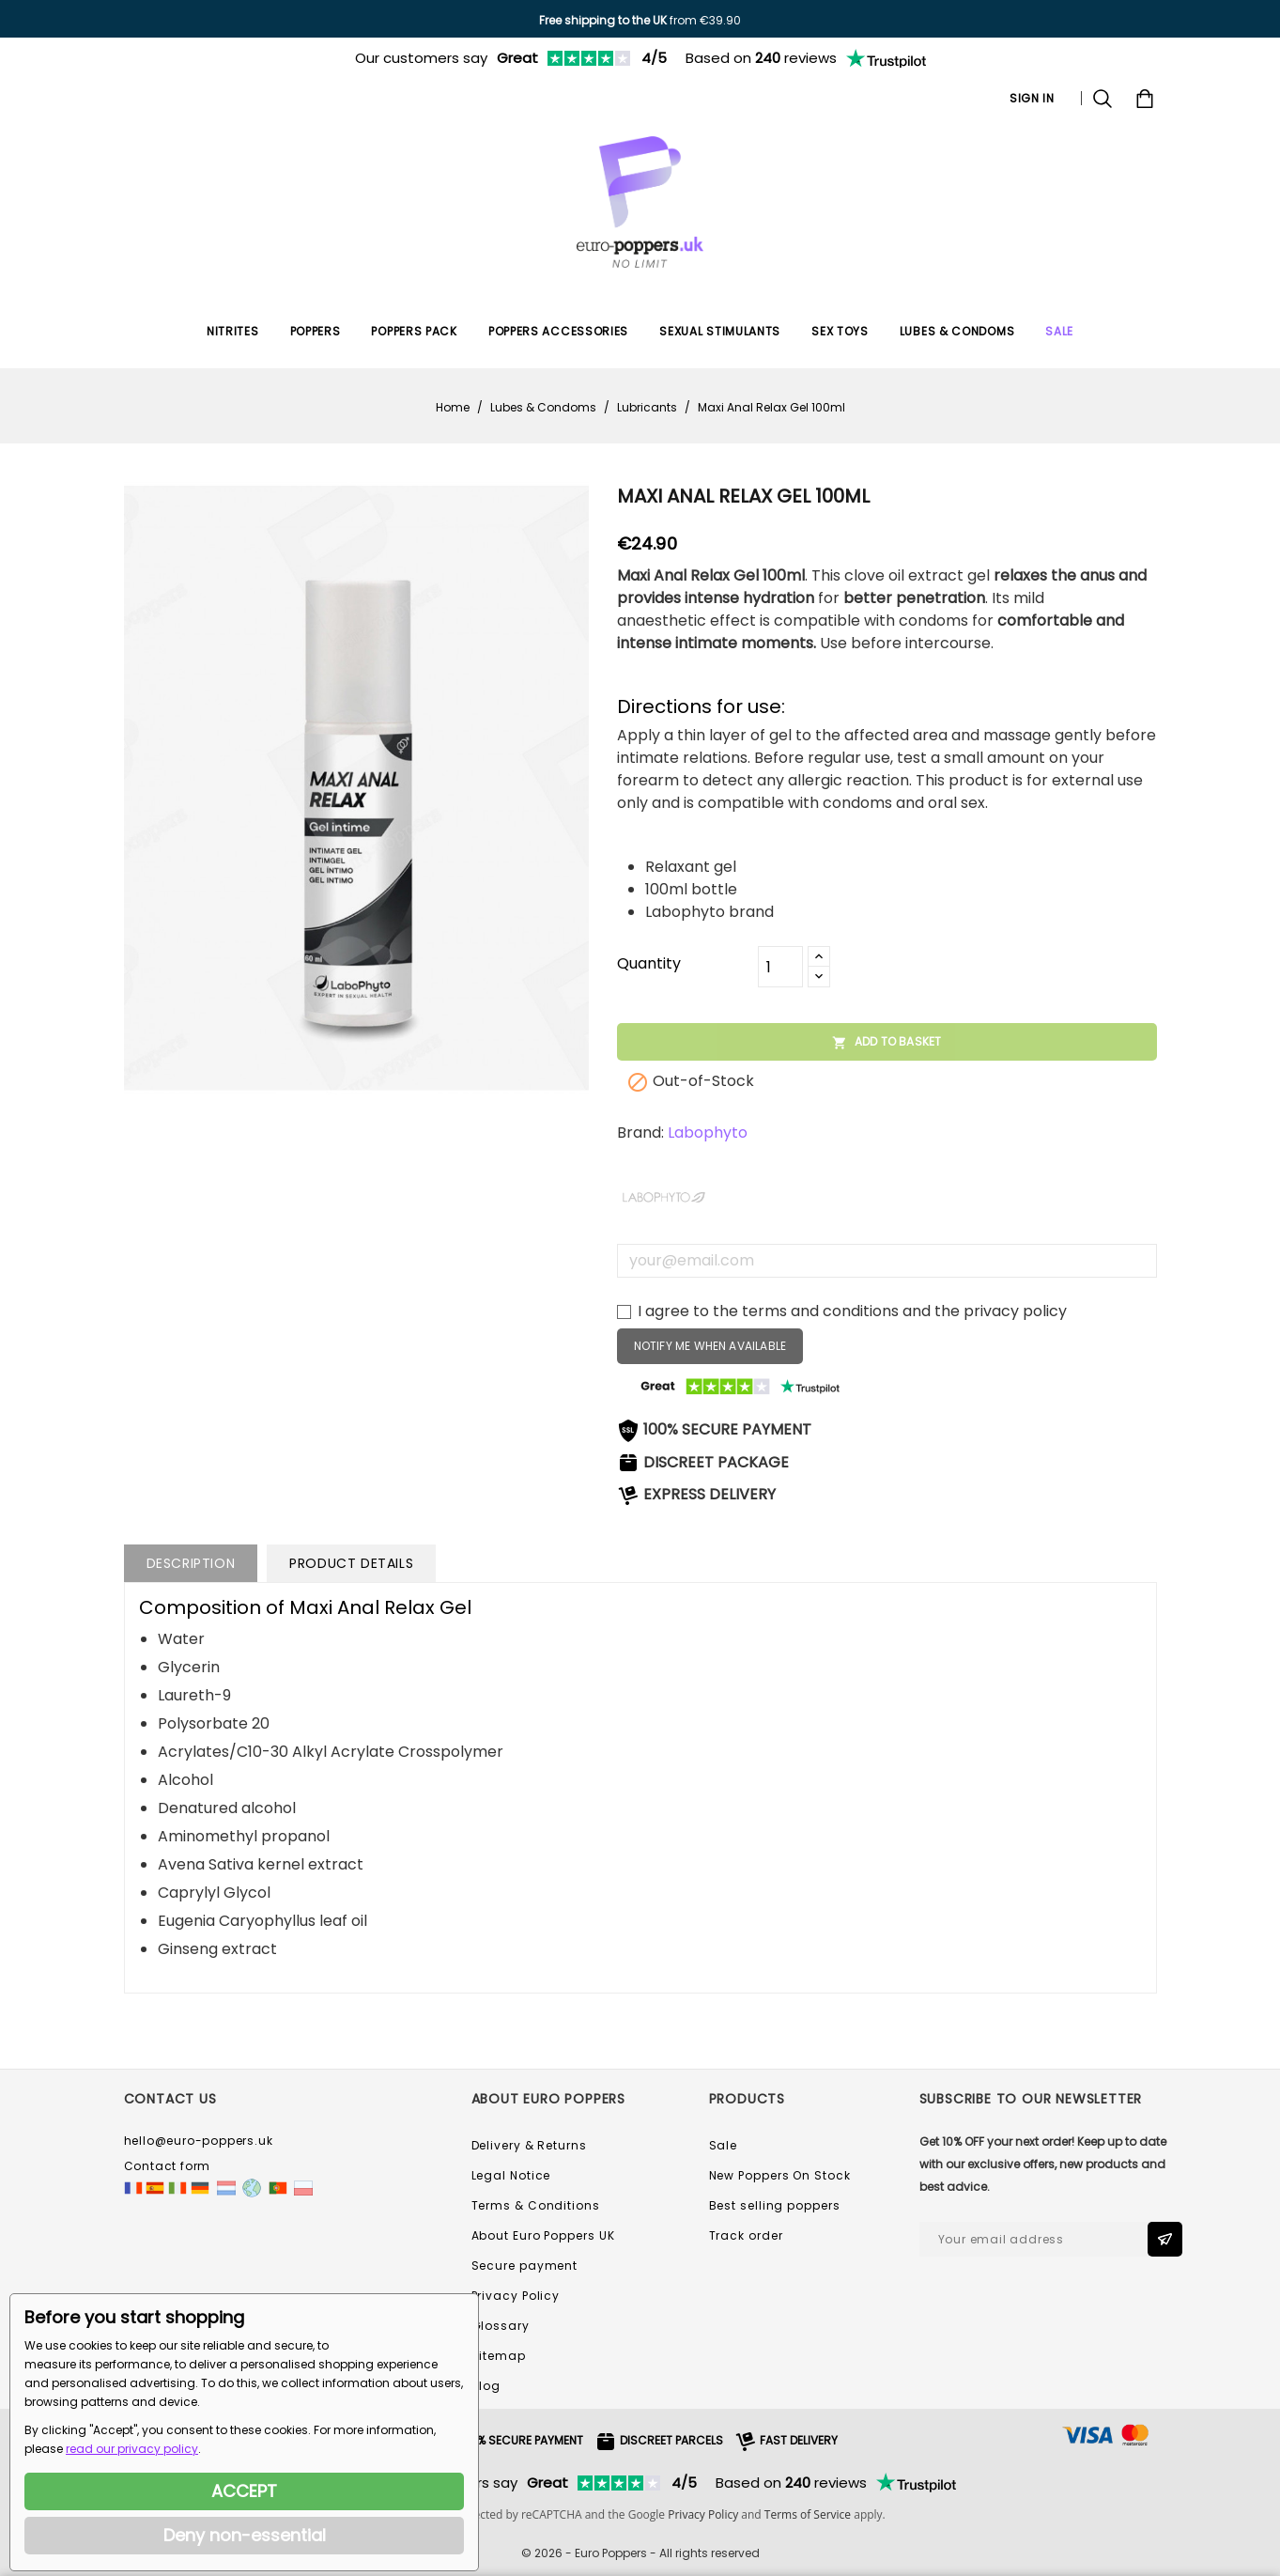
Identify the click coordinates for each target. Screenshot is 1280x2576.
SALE (1059, 331)
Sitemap (498, 2356)
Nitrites (233, 331)
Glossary (500, 2326)
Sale (723, 2145)
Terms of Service (807, 2514)
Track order (746, 2235)
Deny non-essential (244, 2535)
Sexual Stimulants (719, 331)
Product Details (351, 1563)
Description (191, 1563)
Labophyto (708, 1132)
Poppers (315, 331)
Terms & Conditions (535, 2205)
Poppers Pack (413, 331)
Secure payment (524, 2265)
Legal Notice (511, 2175)
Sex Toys (840, 331)
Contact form (167, 2166)
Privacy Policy (516, 2296)
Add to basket (887, 1041)
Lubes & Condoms (957, 331)
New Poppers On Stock (780, 2175)
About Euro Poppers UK (543, 2235)
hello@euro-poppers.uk (198, 2141)
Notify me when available (710, 1346)
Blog (486, 2386)
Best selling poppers (774, 2205)
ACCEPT (244, 2491)
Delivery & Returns (529, 2145)
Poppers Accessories (558, 331)
